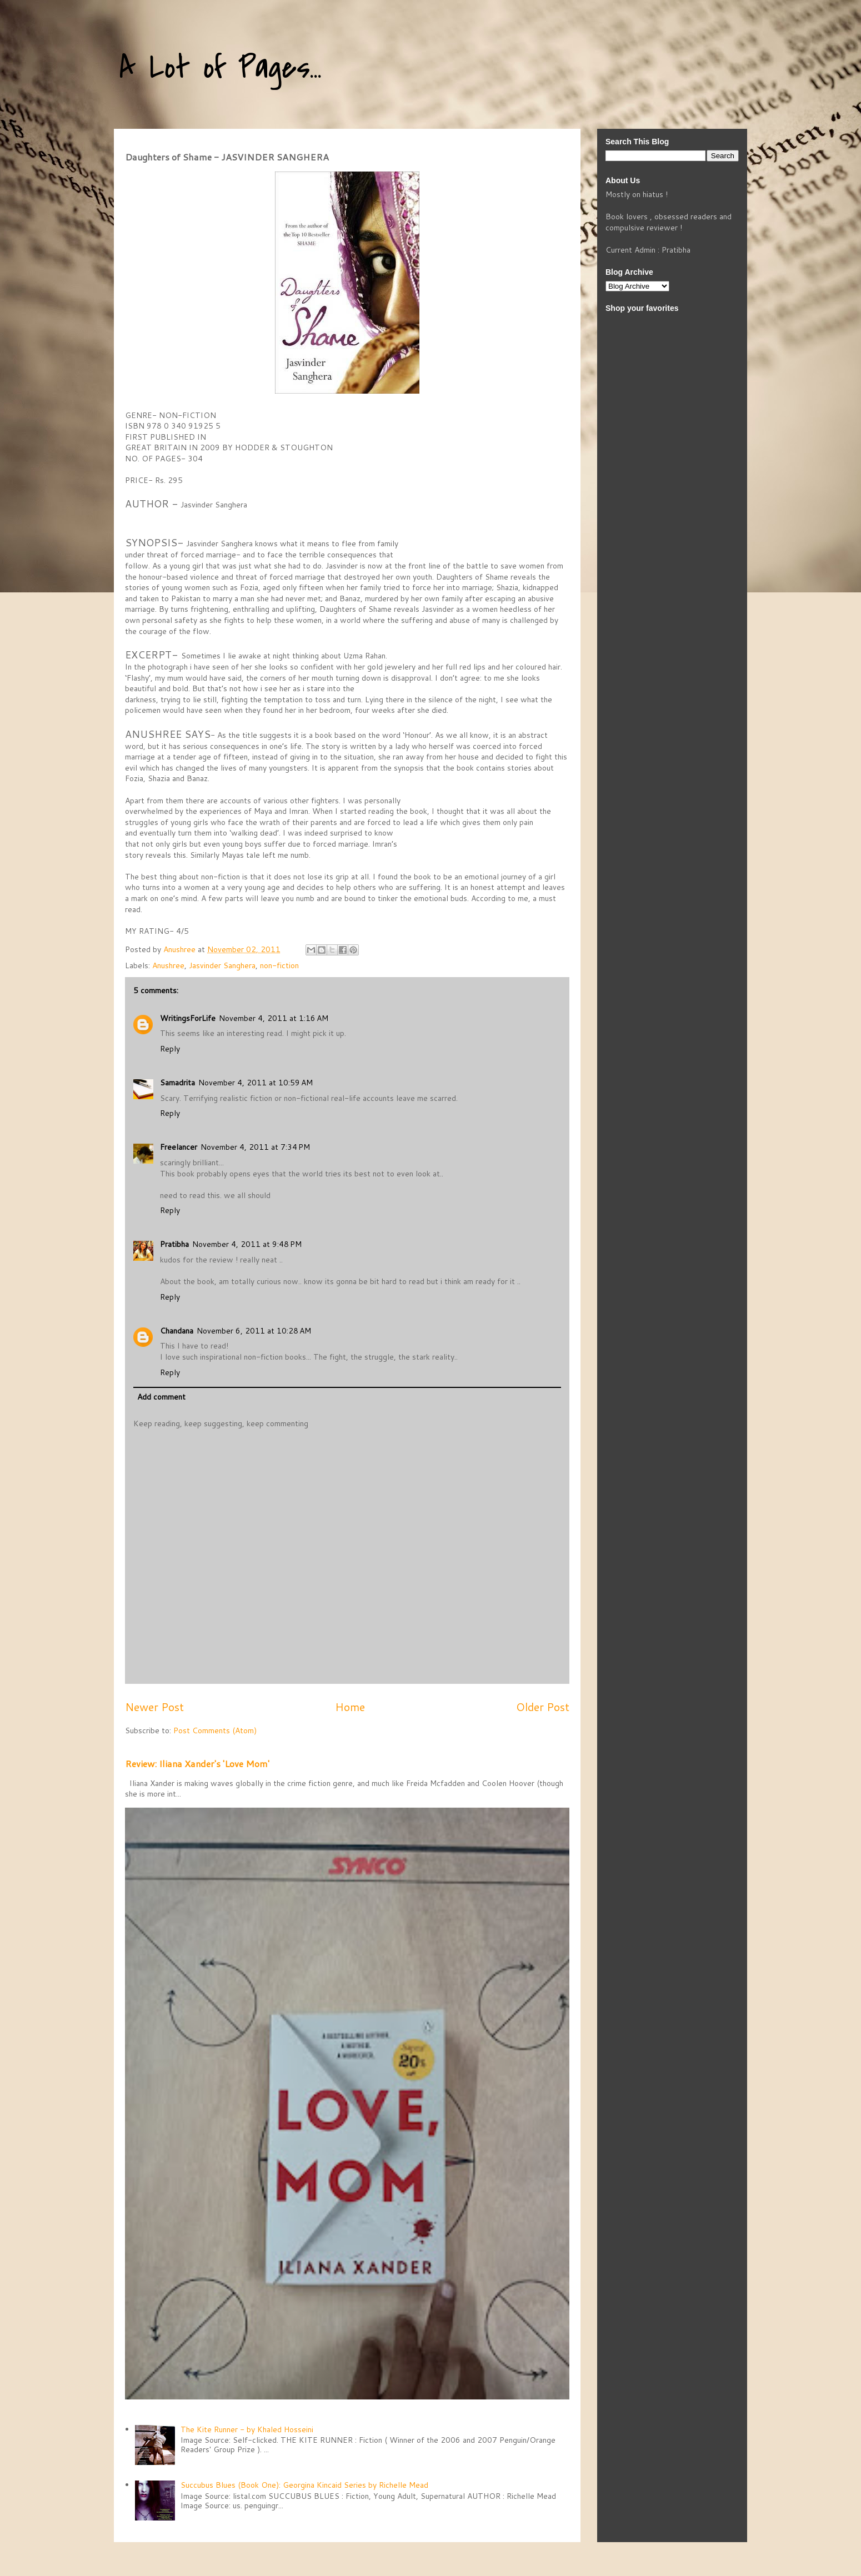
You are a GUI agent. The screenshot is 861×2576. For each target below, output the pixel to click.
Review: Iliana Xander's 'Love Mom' (197, 1763)
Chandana (176, 1330)
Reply (170, 1048)
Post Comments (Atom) (215, 1730)
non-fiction (279, 965)
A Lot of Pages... (220, 68)
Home (350, 1706)
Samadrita (177, 1082)
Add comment (161, 1396)
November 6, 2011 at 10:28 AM (254, 1330)
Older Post (542, 1706)
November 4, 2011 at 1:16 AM (273, 1018)
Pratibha (174, 1244)
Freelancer (178, 1147)
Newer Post (154, 1706)
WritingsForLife (188, 1018)
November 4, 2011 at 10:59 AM (255, 1082)
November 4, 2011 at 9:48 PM (247, 1244)
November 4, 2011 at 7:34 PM (255, 1147)
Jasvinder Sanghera (222, 965)
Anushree (168, 965)
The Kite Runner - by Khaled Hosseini (247, 2429)
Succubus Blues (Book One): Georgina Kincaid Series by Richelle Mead (304, 2485)
